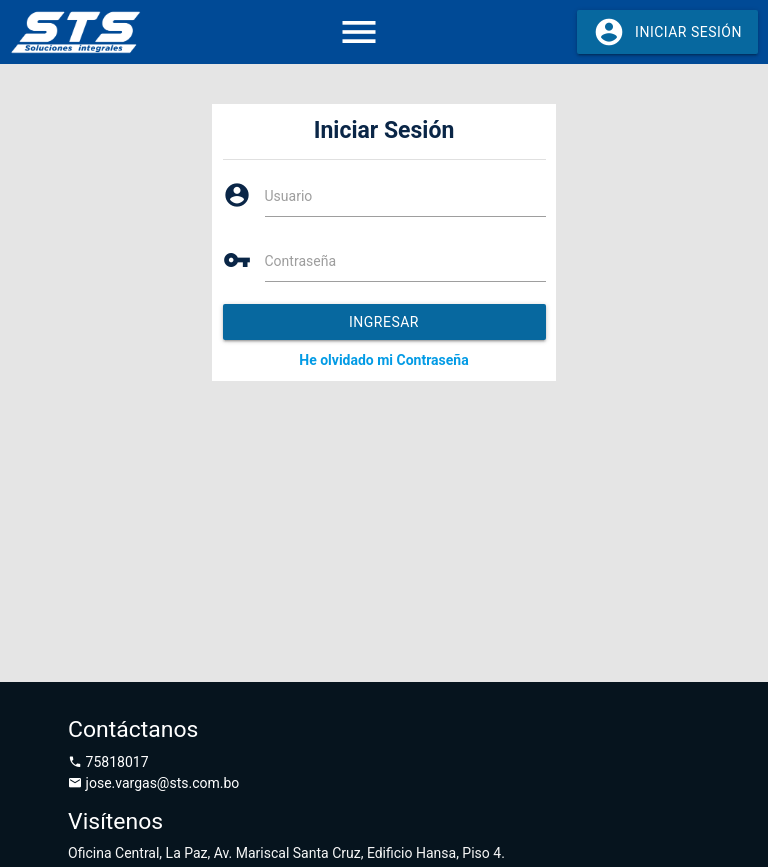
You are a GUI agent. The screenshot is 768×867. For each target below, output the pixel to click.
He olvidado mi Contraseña (383, 360)
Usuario (289, 196)
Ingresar (384, 322)
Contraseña (301, 261)
